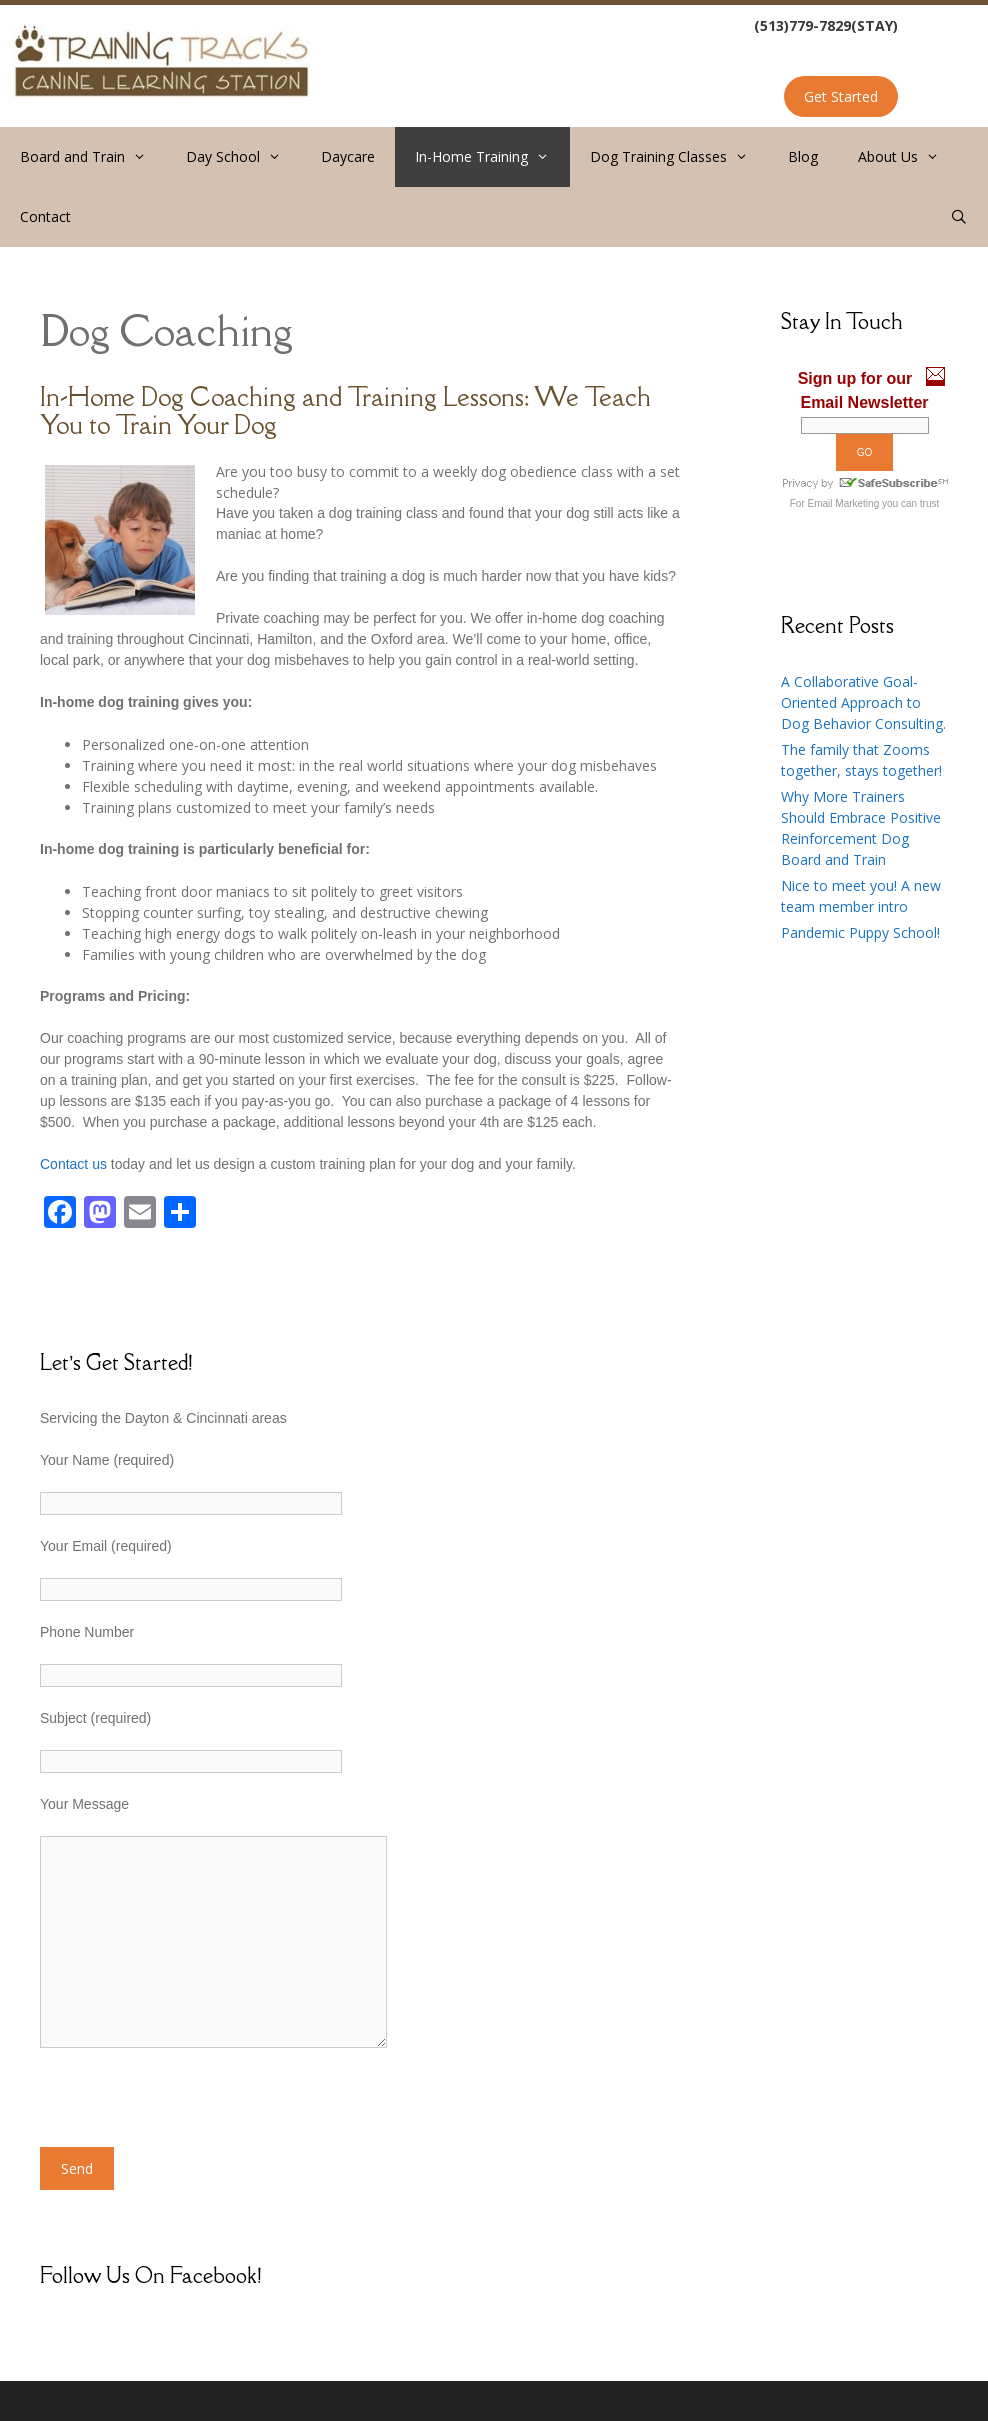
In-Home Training (492, 157)
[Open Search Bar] (959, 217)
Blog (803, 156)
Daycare (348, 156)
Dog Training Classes (679, 157)
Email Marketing (844, 503)
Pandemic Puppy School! (860, 932)
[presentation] (192, 2108)
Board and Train (93, 157)
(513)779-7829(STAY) (826, 25)
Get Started (841, 96)
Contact (45, 216)
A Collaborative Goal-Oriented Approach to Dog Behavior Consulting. (863, 702)
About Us (908, 157)
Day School (243, 157)
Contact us (73, 1164)
